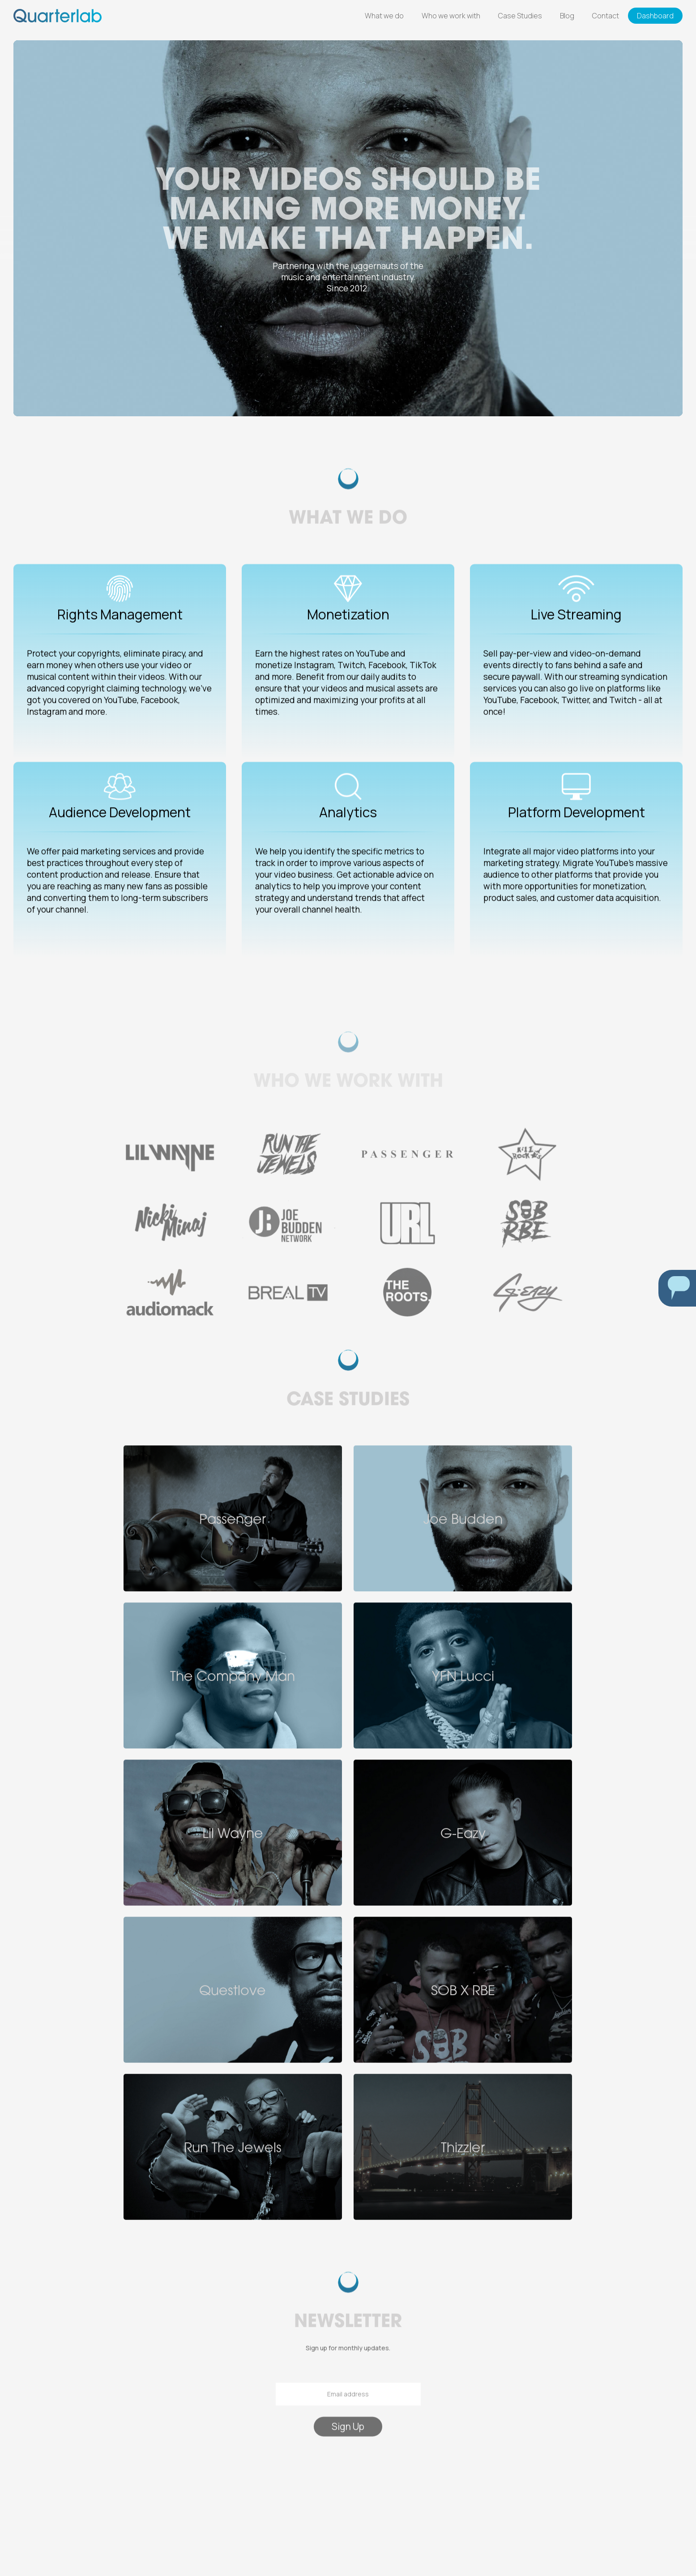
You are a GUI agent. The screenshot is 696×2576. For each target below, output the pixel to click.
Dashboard (655, 16)
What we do (384, 16)
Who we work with (451, 16)
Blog (567, 16)
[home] (57, 15)
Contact (605, 16)
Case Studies (520, 16)
